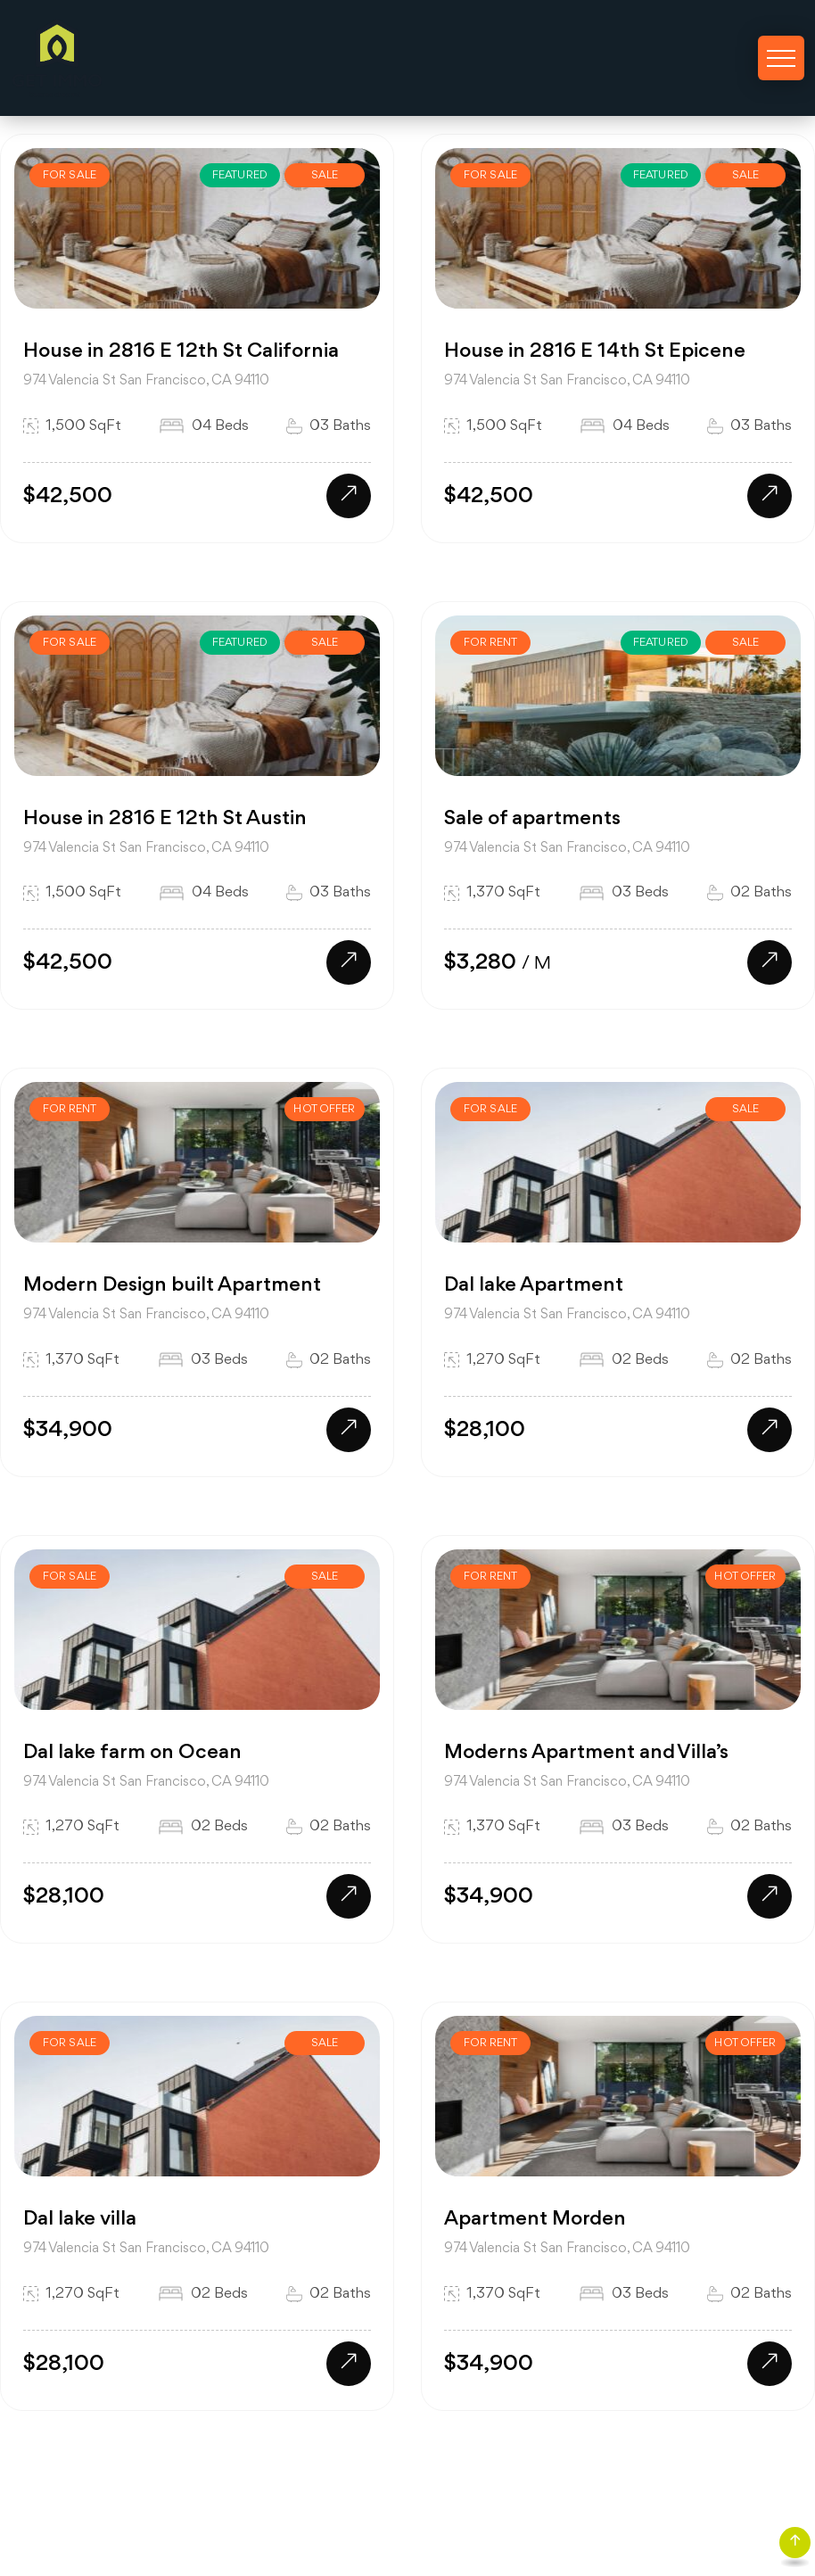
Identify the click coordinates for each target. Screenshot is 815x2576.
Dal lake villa (79, 2219)
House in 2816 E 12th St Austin (165, 819)
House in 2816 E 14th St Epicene (594, 351)
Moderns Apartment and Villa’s (586, 1752)
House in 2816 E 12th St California (181, 351)
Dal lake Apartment (533, 1285)
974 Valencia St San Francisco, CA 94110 (146, 381)
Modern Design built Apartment (172, 1285)
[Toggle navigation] (781, 58)
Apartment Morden (535, 2219)
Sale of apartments (532, 819)
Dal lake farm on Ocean (132, 1752)
